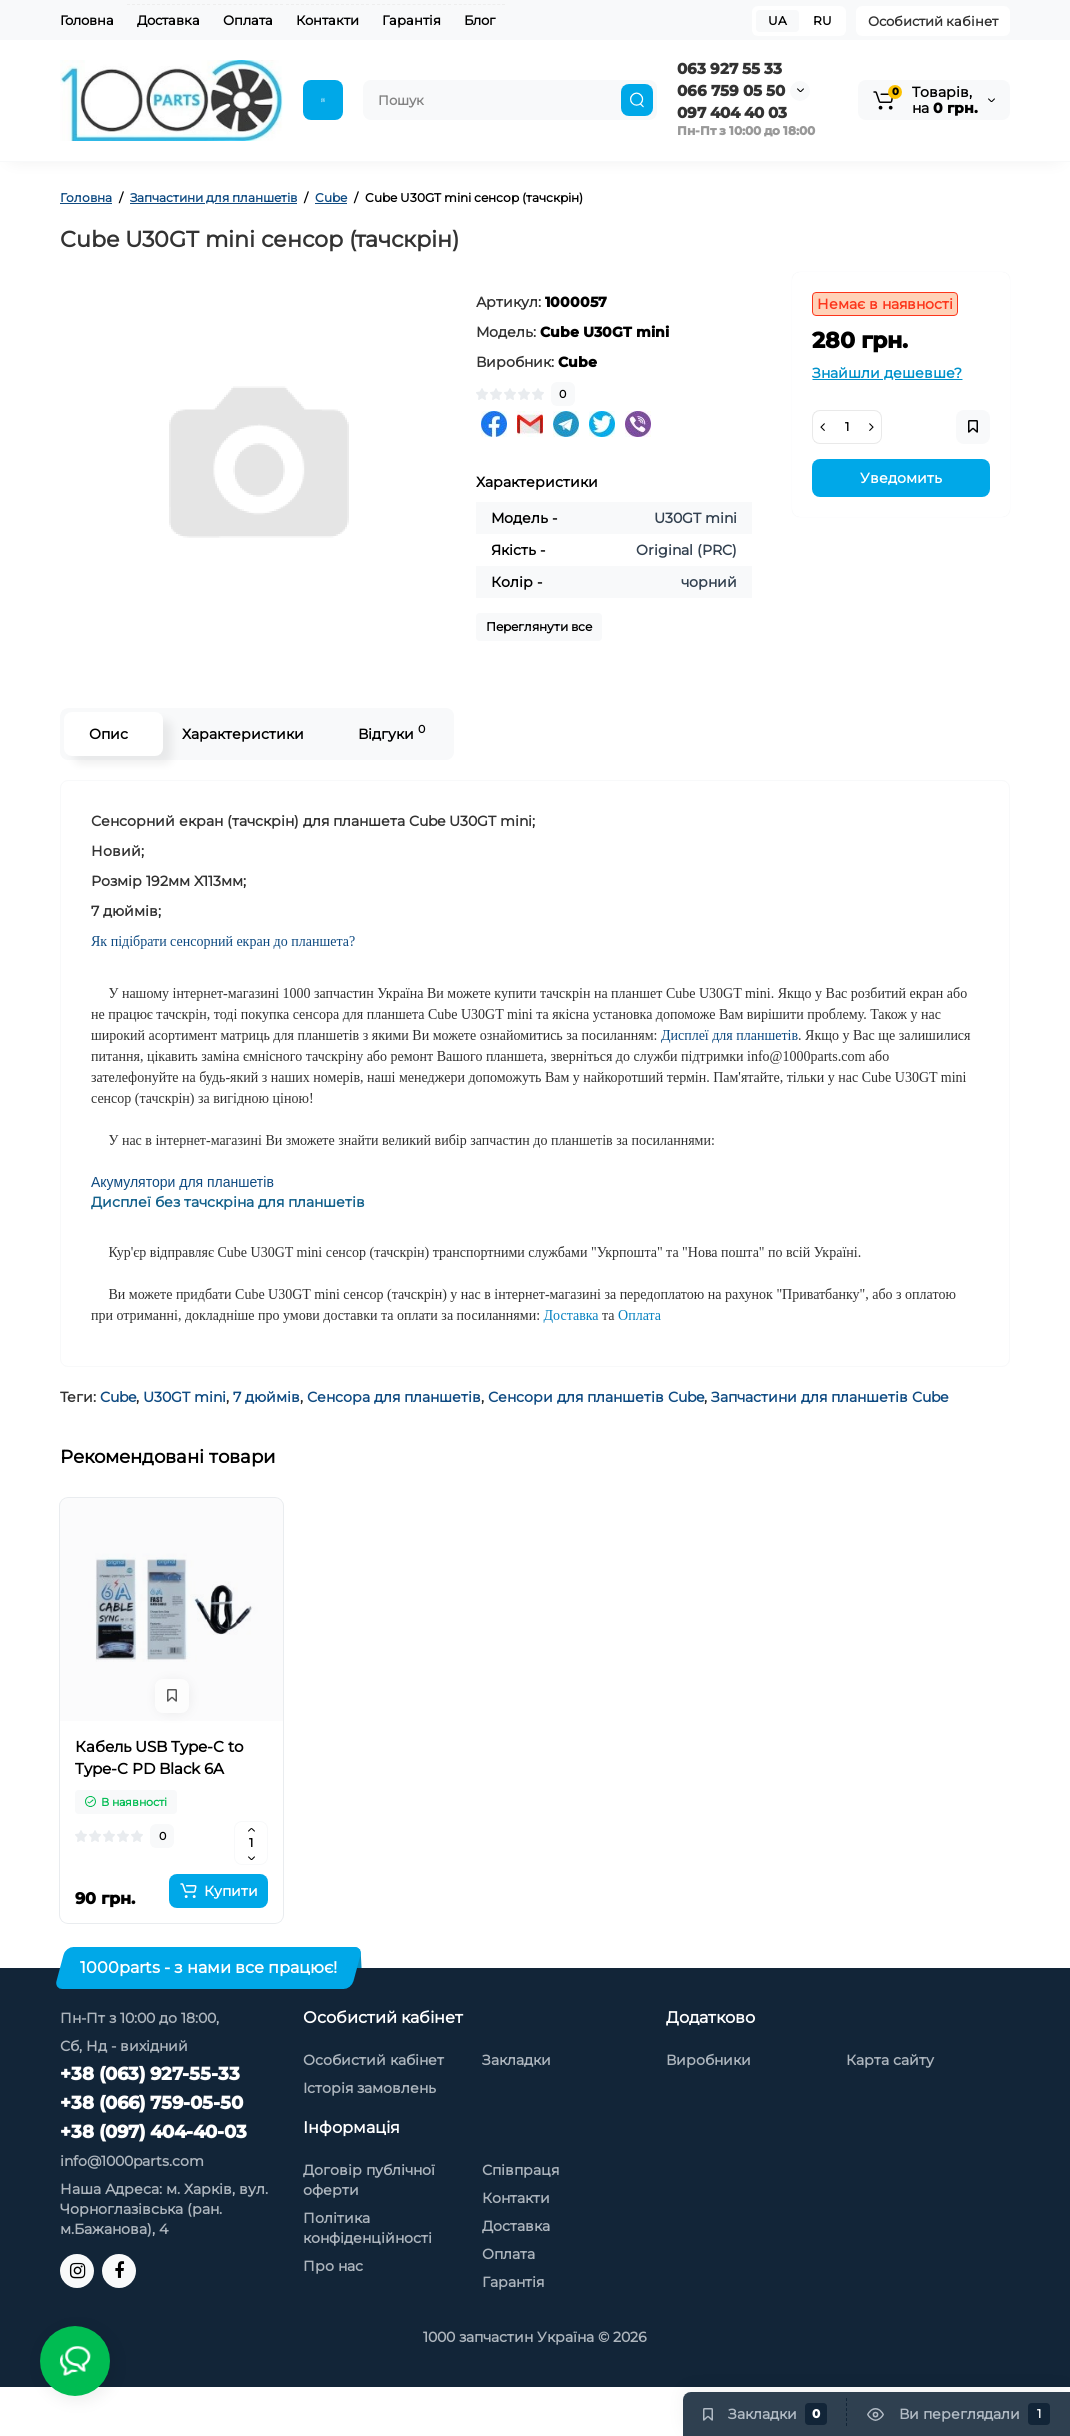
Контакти (327, 20)
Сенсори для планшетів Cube (596, 1397)
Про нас (333, 2266)
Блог (479, 20)
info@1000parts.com (132, 2161)
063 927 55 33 (729, 68)
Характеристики (243, 734)
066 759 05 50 (731, 90)
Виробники (708, 2060)
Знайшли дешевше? (887, 373)
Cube (118, 1397)
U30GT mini (184, 1397)
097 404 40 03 (732, 112)
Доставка (168, 20)
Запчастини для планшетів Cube (829, 1397)
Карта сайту (890, 2060)
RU (822, 20)
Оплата (248, 20)
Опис (108, 734)
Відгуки (391, 732)
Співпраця (520, 2170)
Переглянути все (539, 626)
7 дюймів (266, 1397)
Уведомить (901, 478)
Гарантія (411, 20)
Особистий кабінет (933, 21)
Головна (87, 20)
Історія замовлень (369, 2088)
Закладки (516, 2060)
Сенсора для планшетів (394, 1397)
